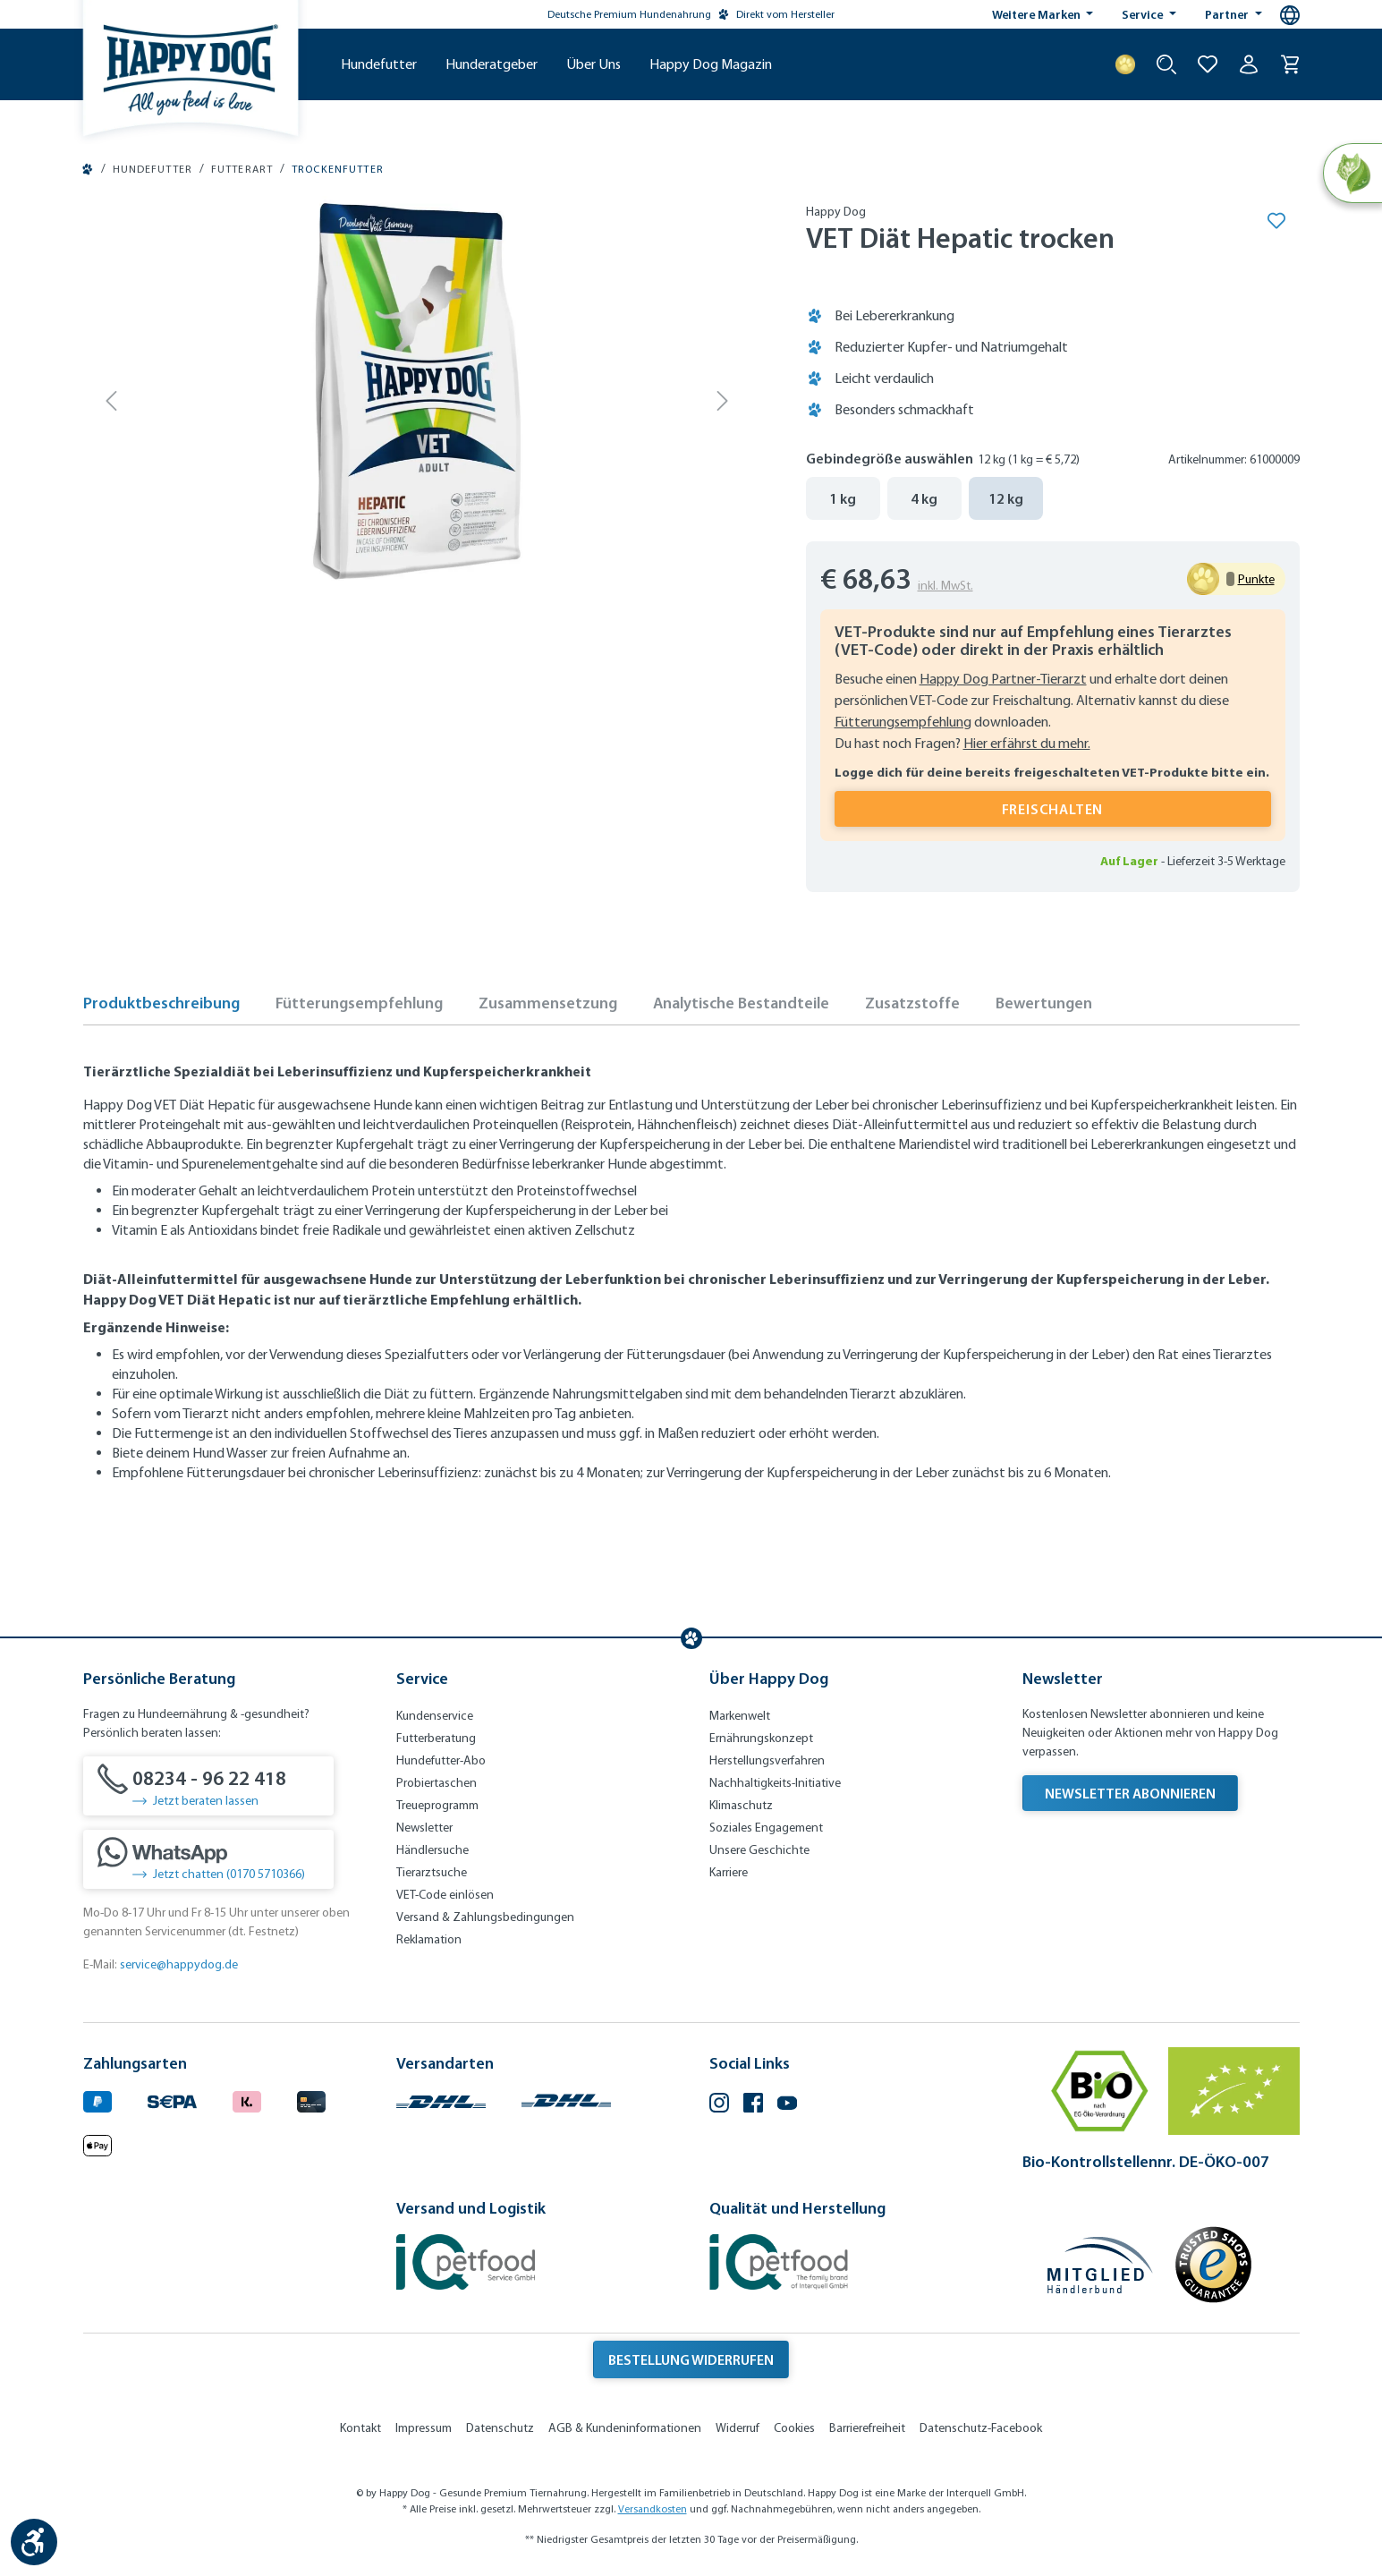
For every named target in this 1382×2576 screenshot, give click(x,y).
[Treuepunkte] (1125, 64)
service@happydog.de (179, 1964)
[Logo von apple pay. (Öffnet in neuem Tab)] (97, 2143)
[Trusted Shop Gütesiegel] (1213, 2264)
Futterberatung (436, 1738)
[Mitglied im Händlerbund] (1100, 2265)
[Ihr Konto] (1249, 64)
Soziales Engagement (766, 1827)
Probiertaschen (436, 1782)
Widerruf (737, 2428)
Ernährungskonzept (761, 1738)
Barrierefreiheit (867, 2428)
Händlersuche (432, 1850)
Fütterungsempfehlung (903, 721)
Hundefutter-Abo (441, 1760)
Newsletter (424, 1827)
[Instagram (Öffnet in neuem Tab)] (719, 2105)
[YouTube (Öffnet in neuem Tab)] (787, 2105)
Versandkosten (652, 2509)
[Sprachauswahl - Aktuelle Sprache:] (1290, 15)
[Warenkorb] (1290, 64)
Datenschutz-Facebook (981, 2428)
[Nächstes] (722, 400)
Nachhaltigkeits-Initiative (775, 1782)
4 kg (924, 498)
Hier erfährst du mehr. (1026, 743)
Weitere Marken (1037, 14)
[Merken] (1275, 220)
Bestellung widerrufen (691, 2359)
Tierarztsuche (431, 1872)
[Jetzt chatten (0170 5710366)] (208, 1859)
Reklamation (429, 1939)
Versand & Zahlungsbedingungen (485, 1917)
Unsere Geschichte (759, 1850)
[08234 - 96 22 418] (208, 1785)
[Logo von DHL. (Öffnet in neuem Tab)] (441, 2098)
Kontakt (360, 2428)
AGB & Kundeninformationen (624, 2428)
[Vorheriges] (112, 400)
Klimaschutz (741, 1805)
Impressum (423, 2428)
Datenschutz (500, 2428)
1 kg (842, 498)
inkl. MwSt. (945, 585)
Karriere (728, 1872)
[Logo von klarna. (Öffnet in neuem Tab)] (247, 2098)
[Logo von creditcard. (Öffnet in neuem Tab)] (311, 2098)
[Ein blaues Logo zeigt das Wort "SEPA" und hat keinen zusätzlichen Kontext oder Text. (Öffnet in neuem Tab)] (172, 2098)
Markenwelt (739, 1715)
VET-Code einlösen (445, 1894)
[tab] (161, 1008)
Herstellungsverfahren (767, 1760)
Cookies (794, 2428)
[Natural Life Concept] (1352, 173)
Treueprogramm (437, 1805)
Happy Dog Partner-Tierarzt (1003, 678)
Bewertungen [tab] (1044, 1003)
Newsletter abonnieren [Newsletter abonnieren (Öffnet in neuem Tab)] (1130, 1793)
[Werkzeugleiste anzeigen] (34, 2542)
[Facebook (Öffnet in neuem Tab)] (753, 2105)
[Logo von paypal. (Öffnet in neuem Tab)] (97, 2098)
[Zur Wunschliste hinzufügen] (1208, 64)
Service (1144, 14)
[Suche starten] (1166, 64)
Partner (1228, 14)
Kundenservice (434, 1715)
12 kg (1005, 498)
